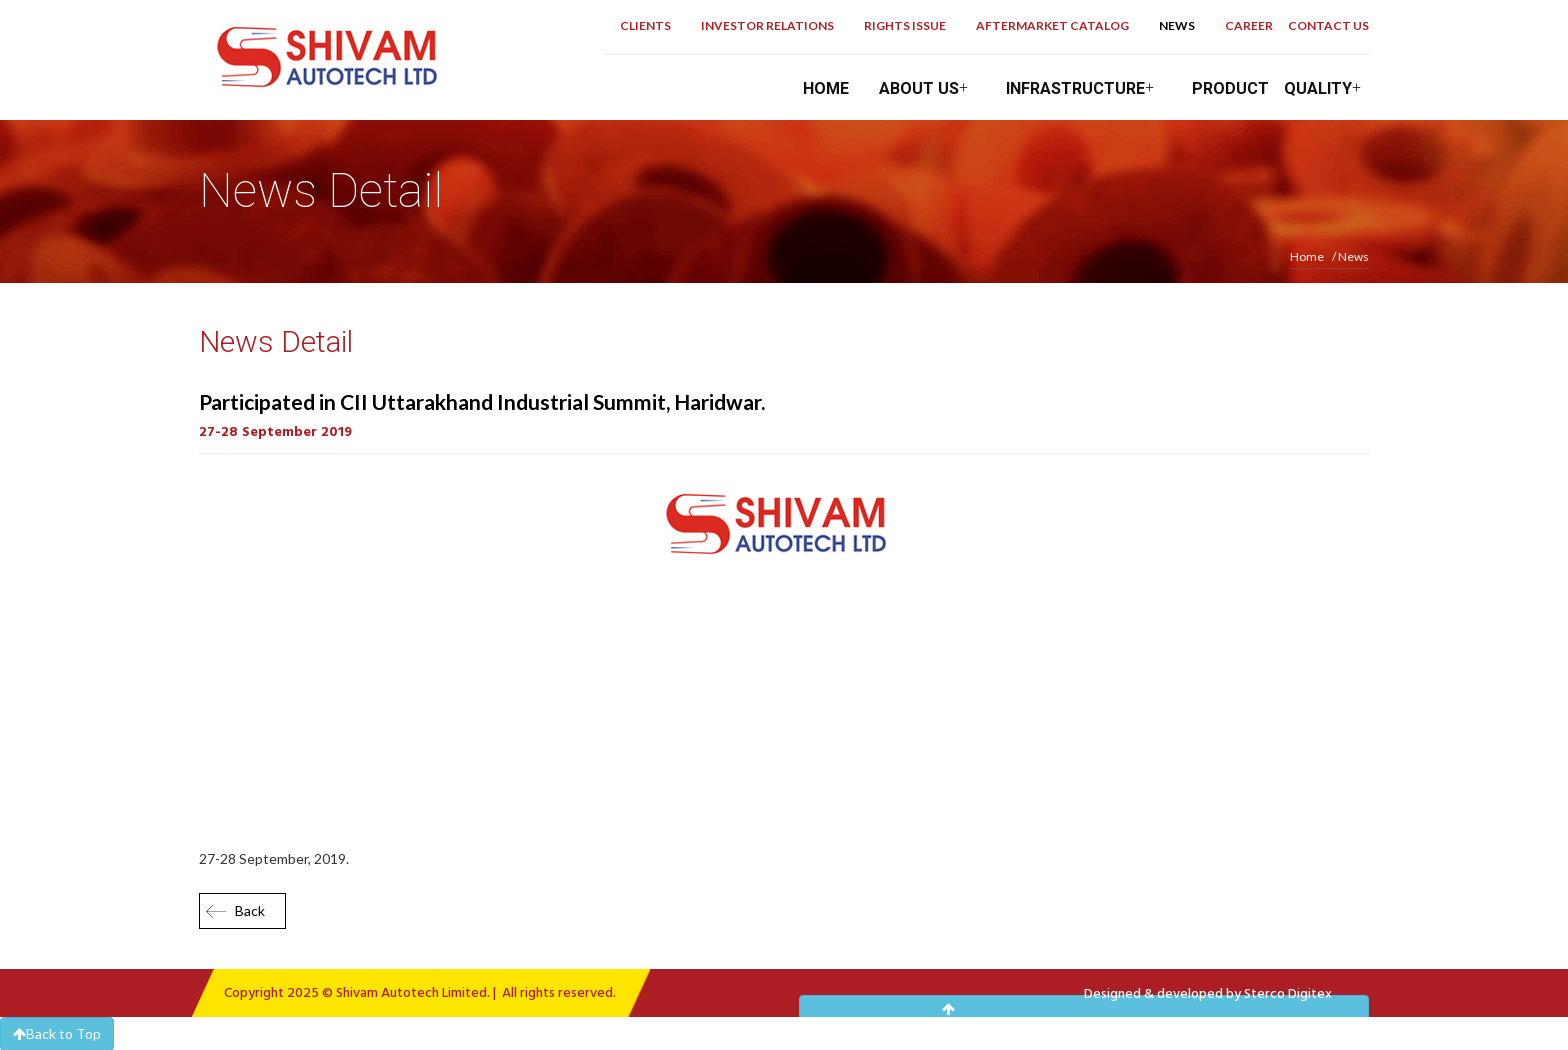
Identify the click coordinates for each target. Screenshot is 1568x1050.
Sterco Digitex (1288, 994)
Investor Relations (767, 25)
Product (1230, 88)
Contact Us (1328, 25)
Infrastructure (1084, 88)
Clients (645, 25)
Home (826, 88)
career (1249, 25)
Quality (1326, 88)
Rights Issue (905, 25)
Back (250, 910)
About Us (927, 88)
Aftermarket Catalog (1052, 25)
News (1177, 25)
